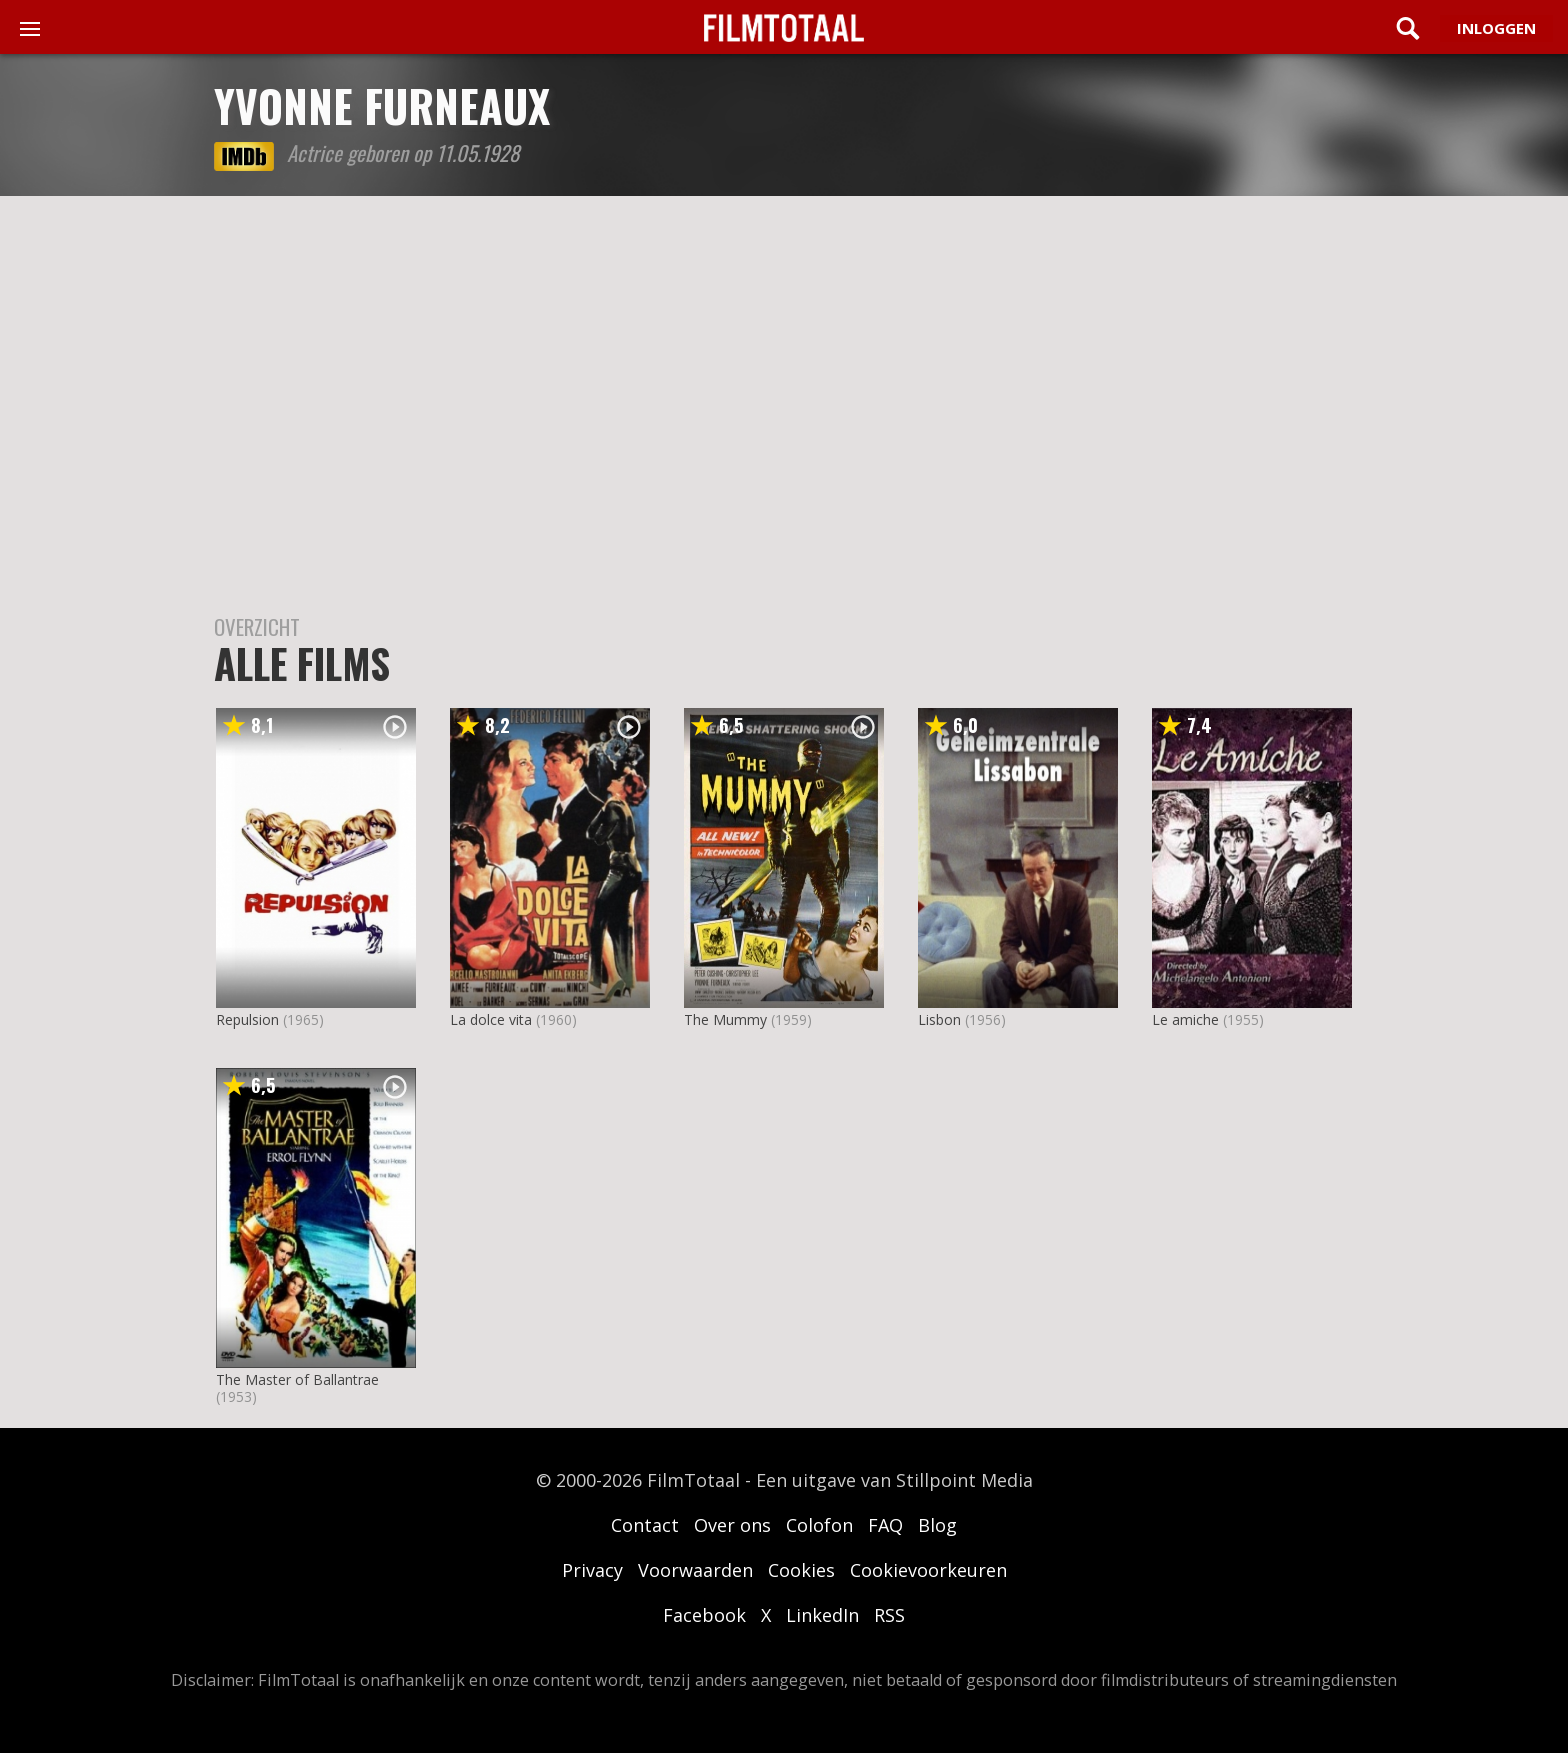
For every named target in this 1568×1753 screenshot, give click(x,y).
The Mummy (725, 1019)
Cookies (801, 1570)
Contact (645, 1525)
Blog (937, 1525)
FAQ (885, 1525)
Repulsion (247, 1019)
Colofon (819, 1525)
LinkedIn (822, 1615)
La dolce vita (491, 1019)
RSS (889, 1615)
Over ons (732, 1525)
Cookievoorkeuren (928, 1570)
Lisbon (939, 1019)
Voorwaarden (695, 1570)
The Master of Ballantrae (297, 1379)
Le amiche (1185, 1019)
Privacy (592, 1570)
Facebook (704, 1615)
